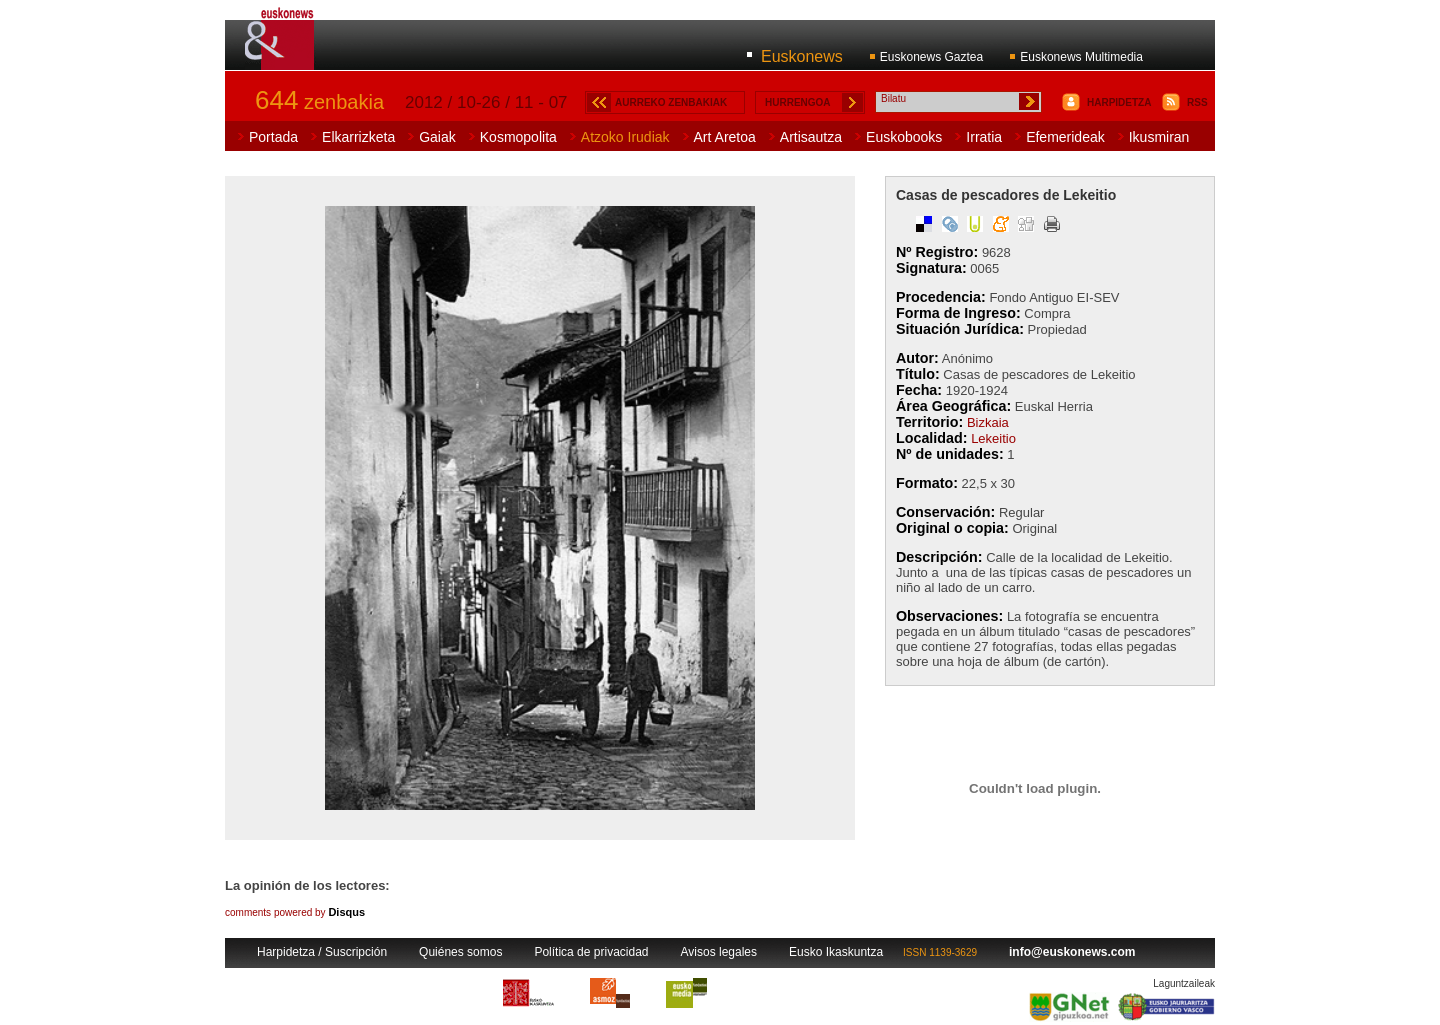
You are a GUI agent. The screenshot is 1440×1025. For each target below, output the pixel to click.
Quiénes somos (460, 952)
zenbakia (319, 102)
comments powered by (295, 912)
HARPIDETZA (1119, 102)
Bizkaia (988, 422)
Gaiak (437, 137)
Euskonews (802, 56)
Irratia (984, 137)
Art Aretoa (725, 137)
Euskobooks (904, 137)
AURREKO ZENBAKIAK (671, 102)
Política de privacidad (591, 952)
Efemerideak (1065, 137)
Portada (273, 137)
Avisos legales (719, 952)
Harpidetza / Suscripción (322, 952)
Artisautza (811, 137)
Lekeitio (993, 438)
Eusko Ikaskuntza (836, 952)
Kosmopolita (518, 137)
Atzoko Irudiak (625, 137)
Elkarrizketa (358, 137)
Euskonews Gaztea (931, 57)
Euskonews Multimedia (1081, 57)
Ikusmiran (1159, 137)
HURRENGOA (798, 102)
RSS (1197, 102)
